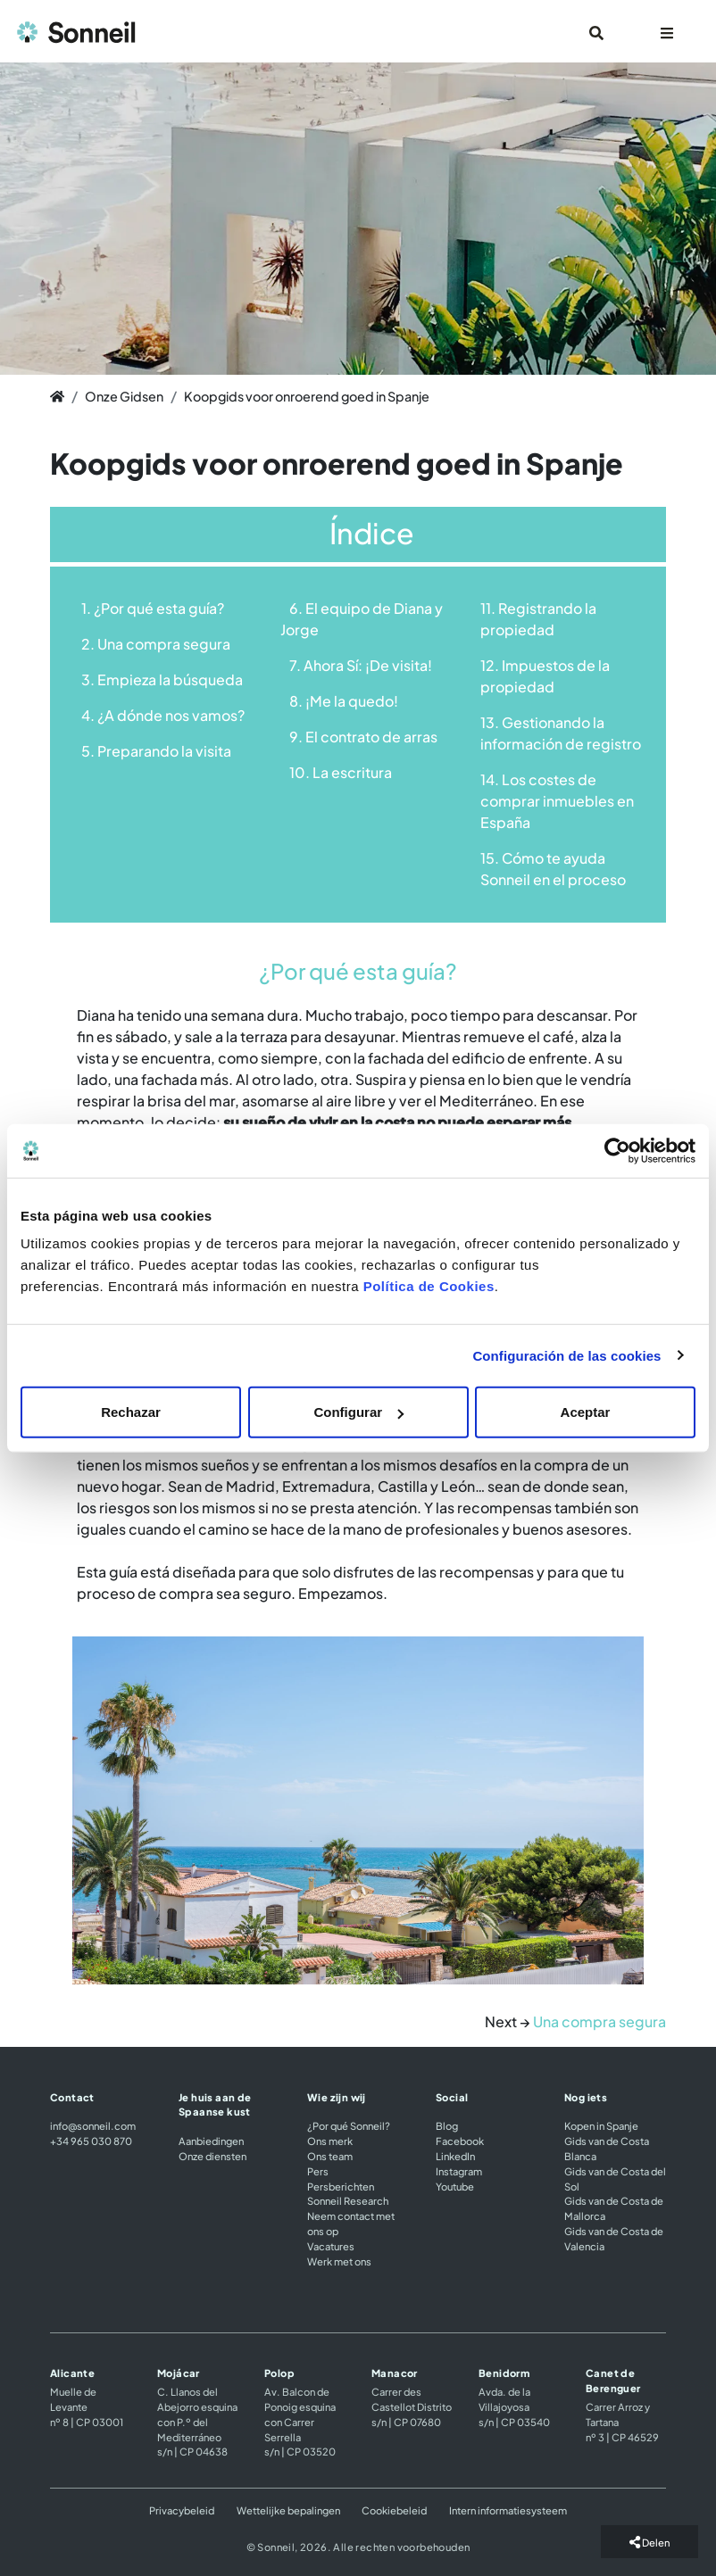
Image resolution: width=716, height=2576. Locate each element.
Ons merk (330, 2140)
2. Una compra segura (155, 643)
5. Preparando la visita (156, 750)
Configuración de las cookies (566, 1355)
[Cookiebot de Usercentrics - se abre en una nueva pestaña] (617, 1150)
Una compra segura (599, 2021)
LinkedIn (455, 2155)
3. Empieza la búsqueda (162, 679)
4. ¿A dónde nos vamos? (163, 715)
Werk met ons (339, 2261)
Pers (318, 2171)
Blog (447, 2125)
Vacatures (330, 2246)
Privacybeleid (181, 2510)
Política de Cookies (429, 1286)
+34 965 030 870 (91, 2140)
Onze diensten (212, 2155)
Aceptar (586, 1412)
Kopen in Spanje (601, 2125)
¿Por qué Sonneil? (348, 2125)
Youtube (455, 2186)
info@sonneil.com (93, 2125)
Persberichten (340, 2186)
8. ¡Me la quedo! (343, 701)
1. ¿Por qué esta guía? (152, 608)
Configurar (358, 1412)
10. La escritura (340, 772)
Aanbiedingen (211, 2140)
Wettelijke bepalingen (288, 2510)
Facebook (460, 2140)
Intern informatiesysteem (508, 2510)
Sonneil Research (347, 2200)
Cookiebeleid (394, 2510)
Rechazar (131, 1412)
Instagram (459, 2171)
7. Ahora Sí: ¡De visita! (360, 665)
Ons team (330, 2155)
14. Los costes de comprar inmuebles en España (557, 801)
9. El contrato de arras (363, 736)
